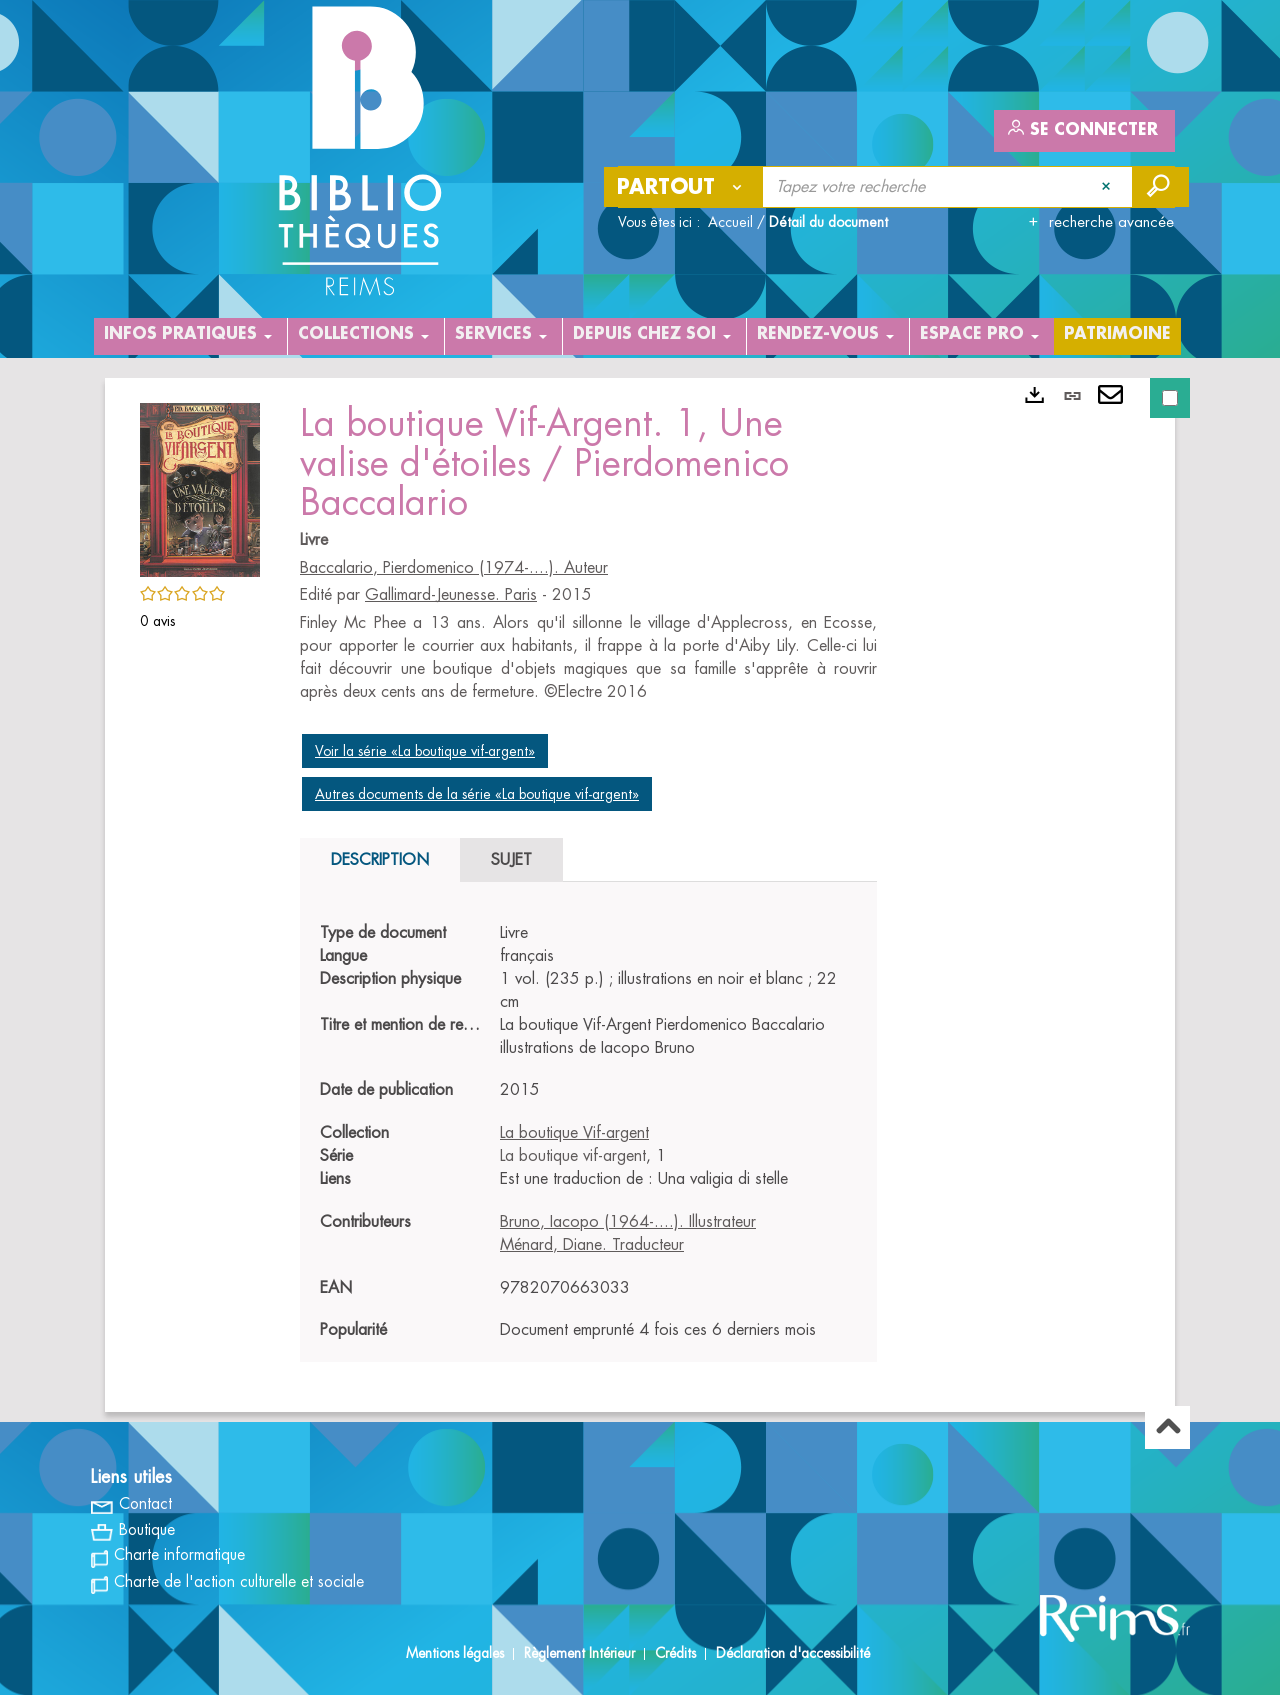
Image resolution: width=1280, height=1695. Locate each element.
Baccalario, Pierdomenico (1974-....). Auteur (454, 568)
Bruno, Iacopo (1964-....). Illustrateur (628, 1222)
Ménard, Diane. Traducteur (592, 1245)
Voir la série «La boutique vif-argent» (425, 751)
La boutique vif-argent (573, 1156)
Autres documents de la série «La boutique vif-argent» (477, 794)
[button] (200, 486)
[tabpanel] (588, 1132)
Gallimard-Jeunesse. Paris (451, 595)
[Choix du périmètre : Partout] (684, 187)
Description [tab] (380, 860)
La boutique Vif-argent (574, 1133)
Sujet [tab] (511, 860)
